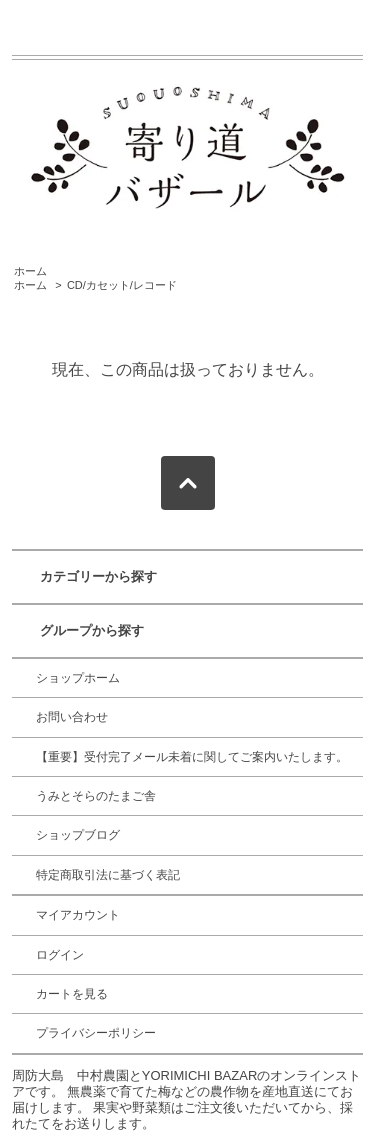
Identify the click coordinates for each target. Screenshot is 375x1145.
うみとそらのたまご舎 (96, 796)
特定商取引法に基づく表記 (108, 875)
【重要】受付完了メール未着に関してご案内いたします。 (192, 757)
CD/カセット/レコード (122, 285)
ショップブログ (78, 835)
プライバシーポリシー (96, 1033)
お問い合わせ (72, 717)
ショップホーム (78, 678)
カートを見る (72, 994)
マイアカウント (78, 915)
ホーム (30, 271)
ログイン (60, 955)
